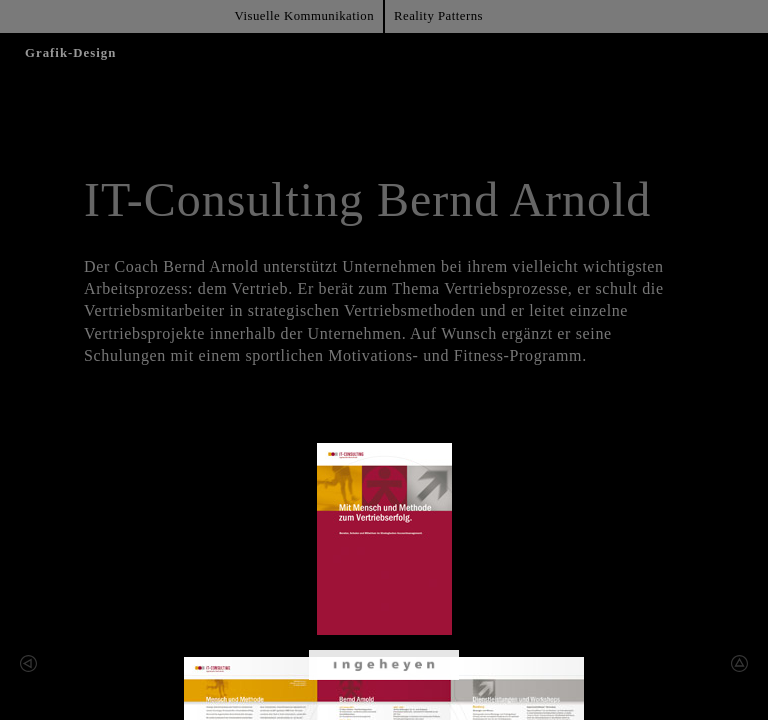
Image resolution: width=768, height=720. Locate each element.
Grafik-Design (70, 53)
